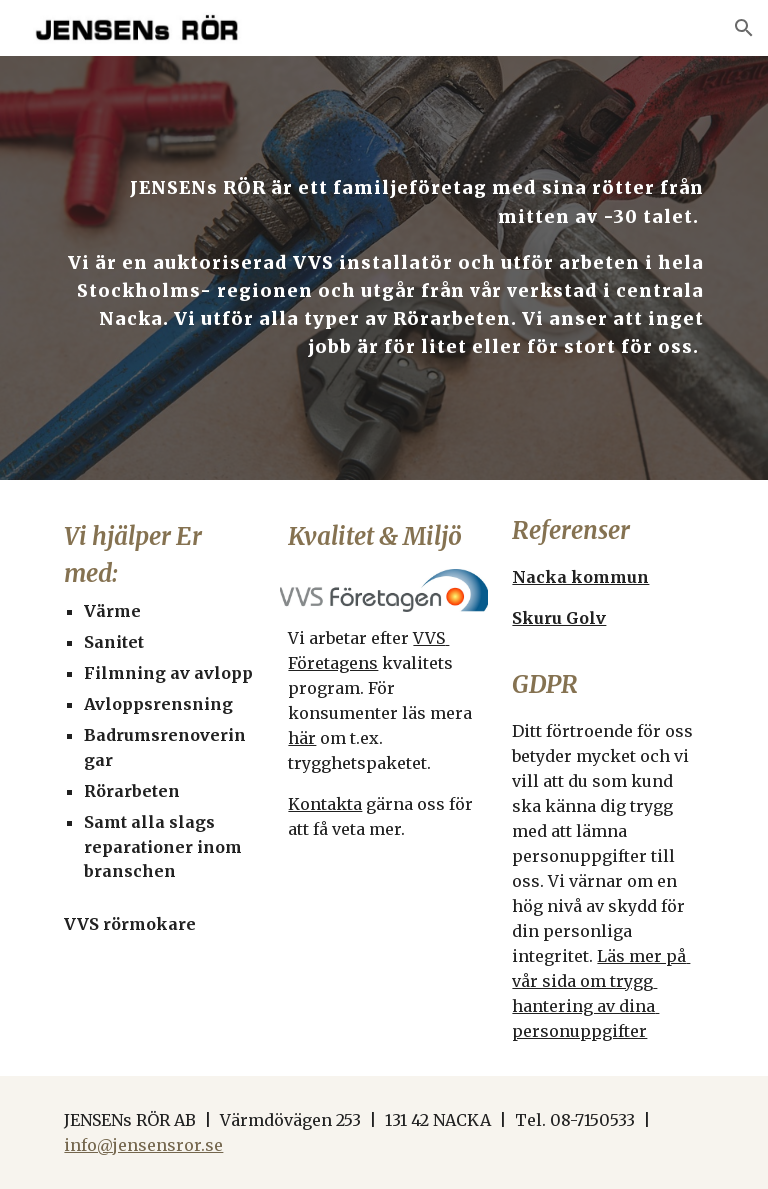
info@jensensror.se (143, 1145)
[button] (744, 28)
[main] (383, 267)
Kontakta (325, 804)
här (302, 738)
